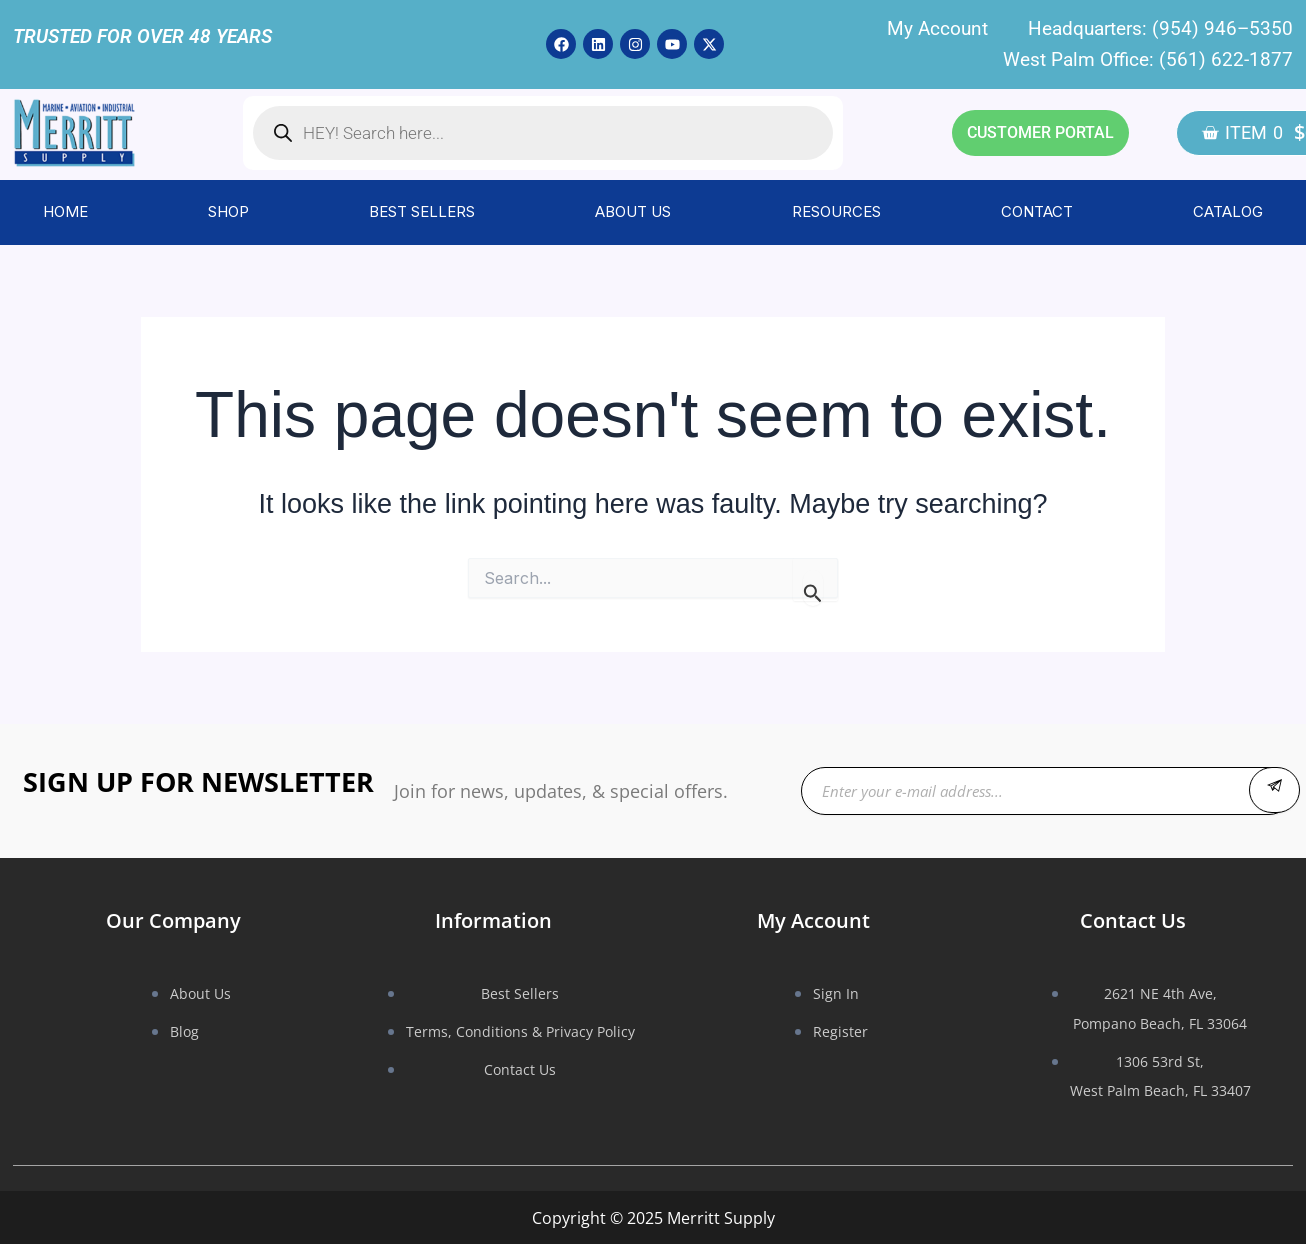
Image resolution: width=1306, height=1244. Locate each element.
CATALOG (1228, 211)
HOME (65, 211)
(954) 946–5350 (1222, 28)
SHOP (228, 211)
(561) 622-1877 (1226, 59)
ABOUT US (633, 211)
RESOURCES (836, 211)
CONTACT (1037, 211)
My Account (937, 28)
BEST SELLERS (422, 211)
